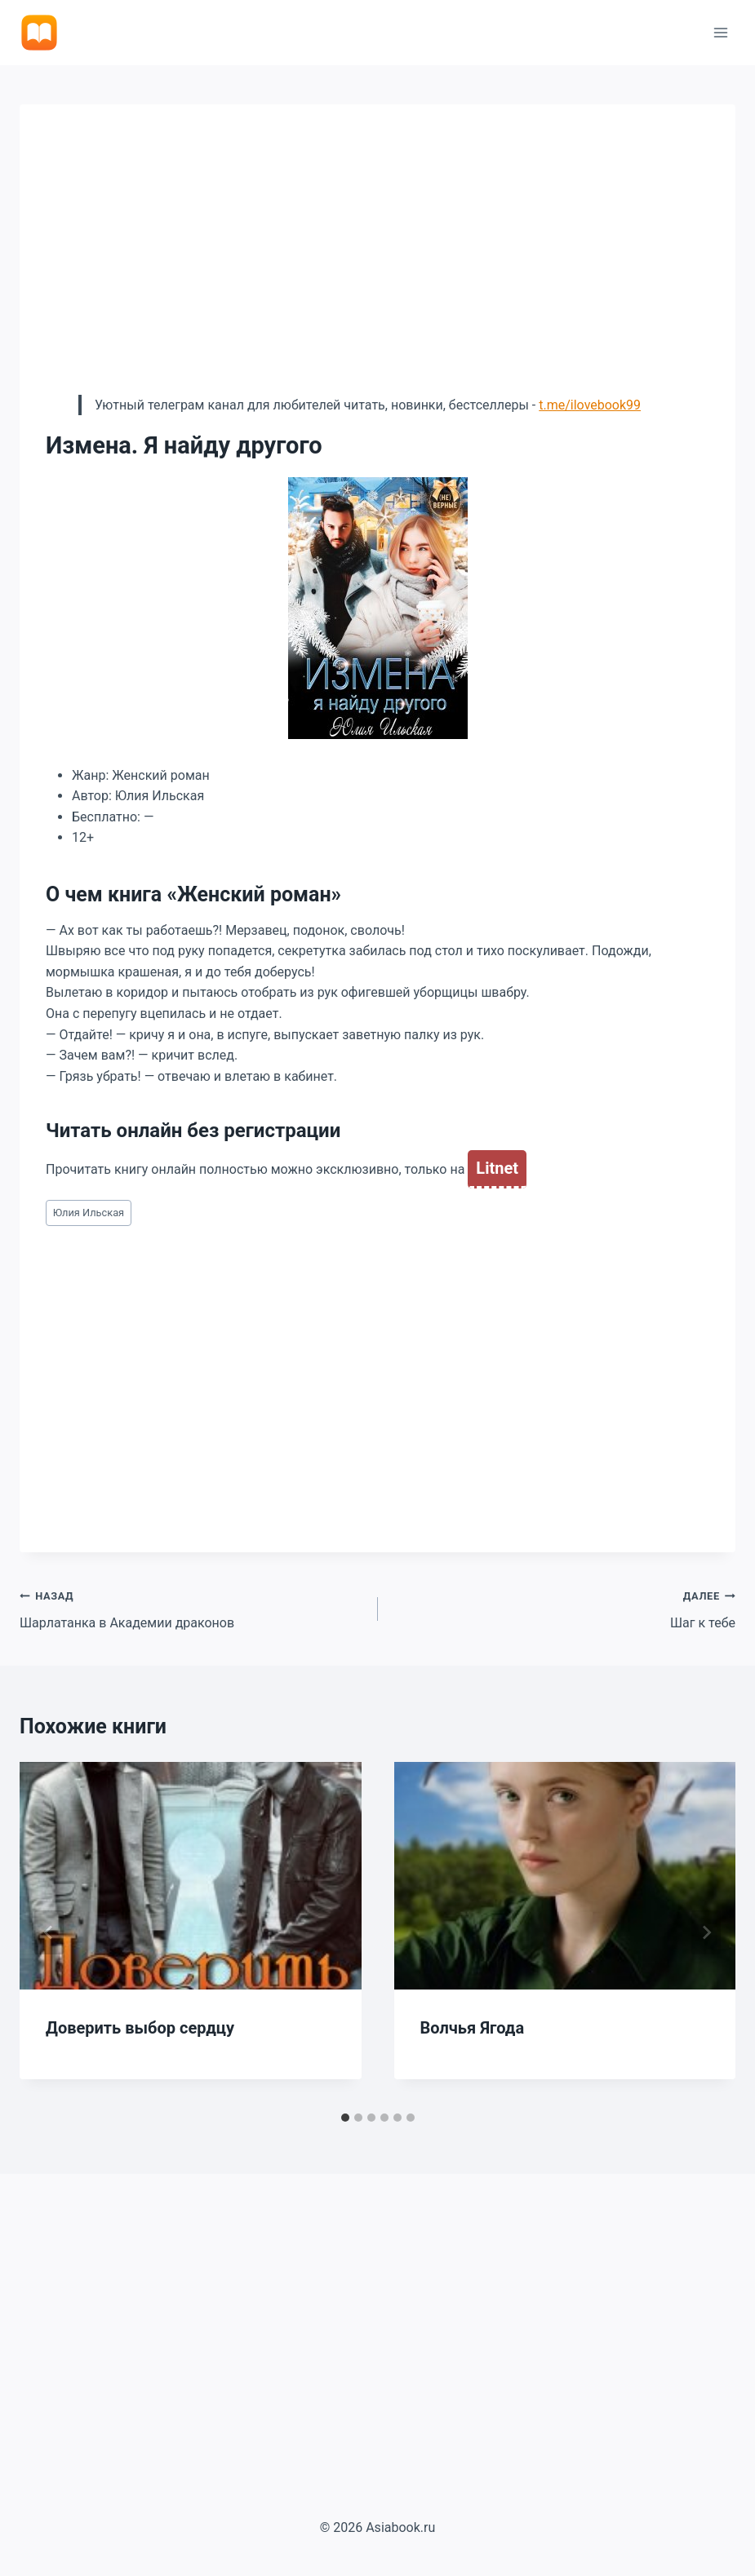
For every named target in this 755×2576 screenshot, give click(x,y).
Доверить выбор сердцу (140, 2028)
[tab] (345, 2117)
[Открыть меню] (720, 32)
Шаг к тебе (563, 1608)
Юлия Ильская (88, 1212)
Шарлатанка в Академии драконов (192, 1608)
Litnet (497, 1168)
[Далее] (706, 1932)
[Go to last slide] (49, 1932)
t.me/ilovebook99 (590, 405)
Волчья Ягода (472, 2028)
